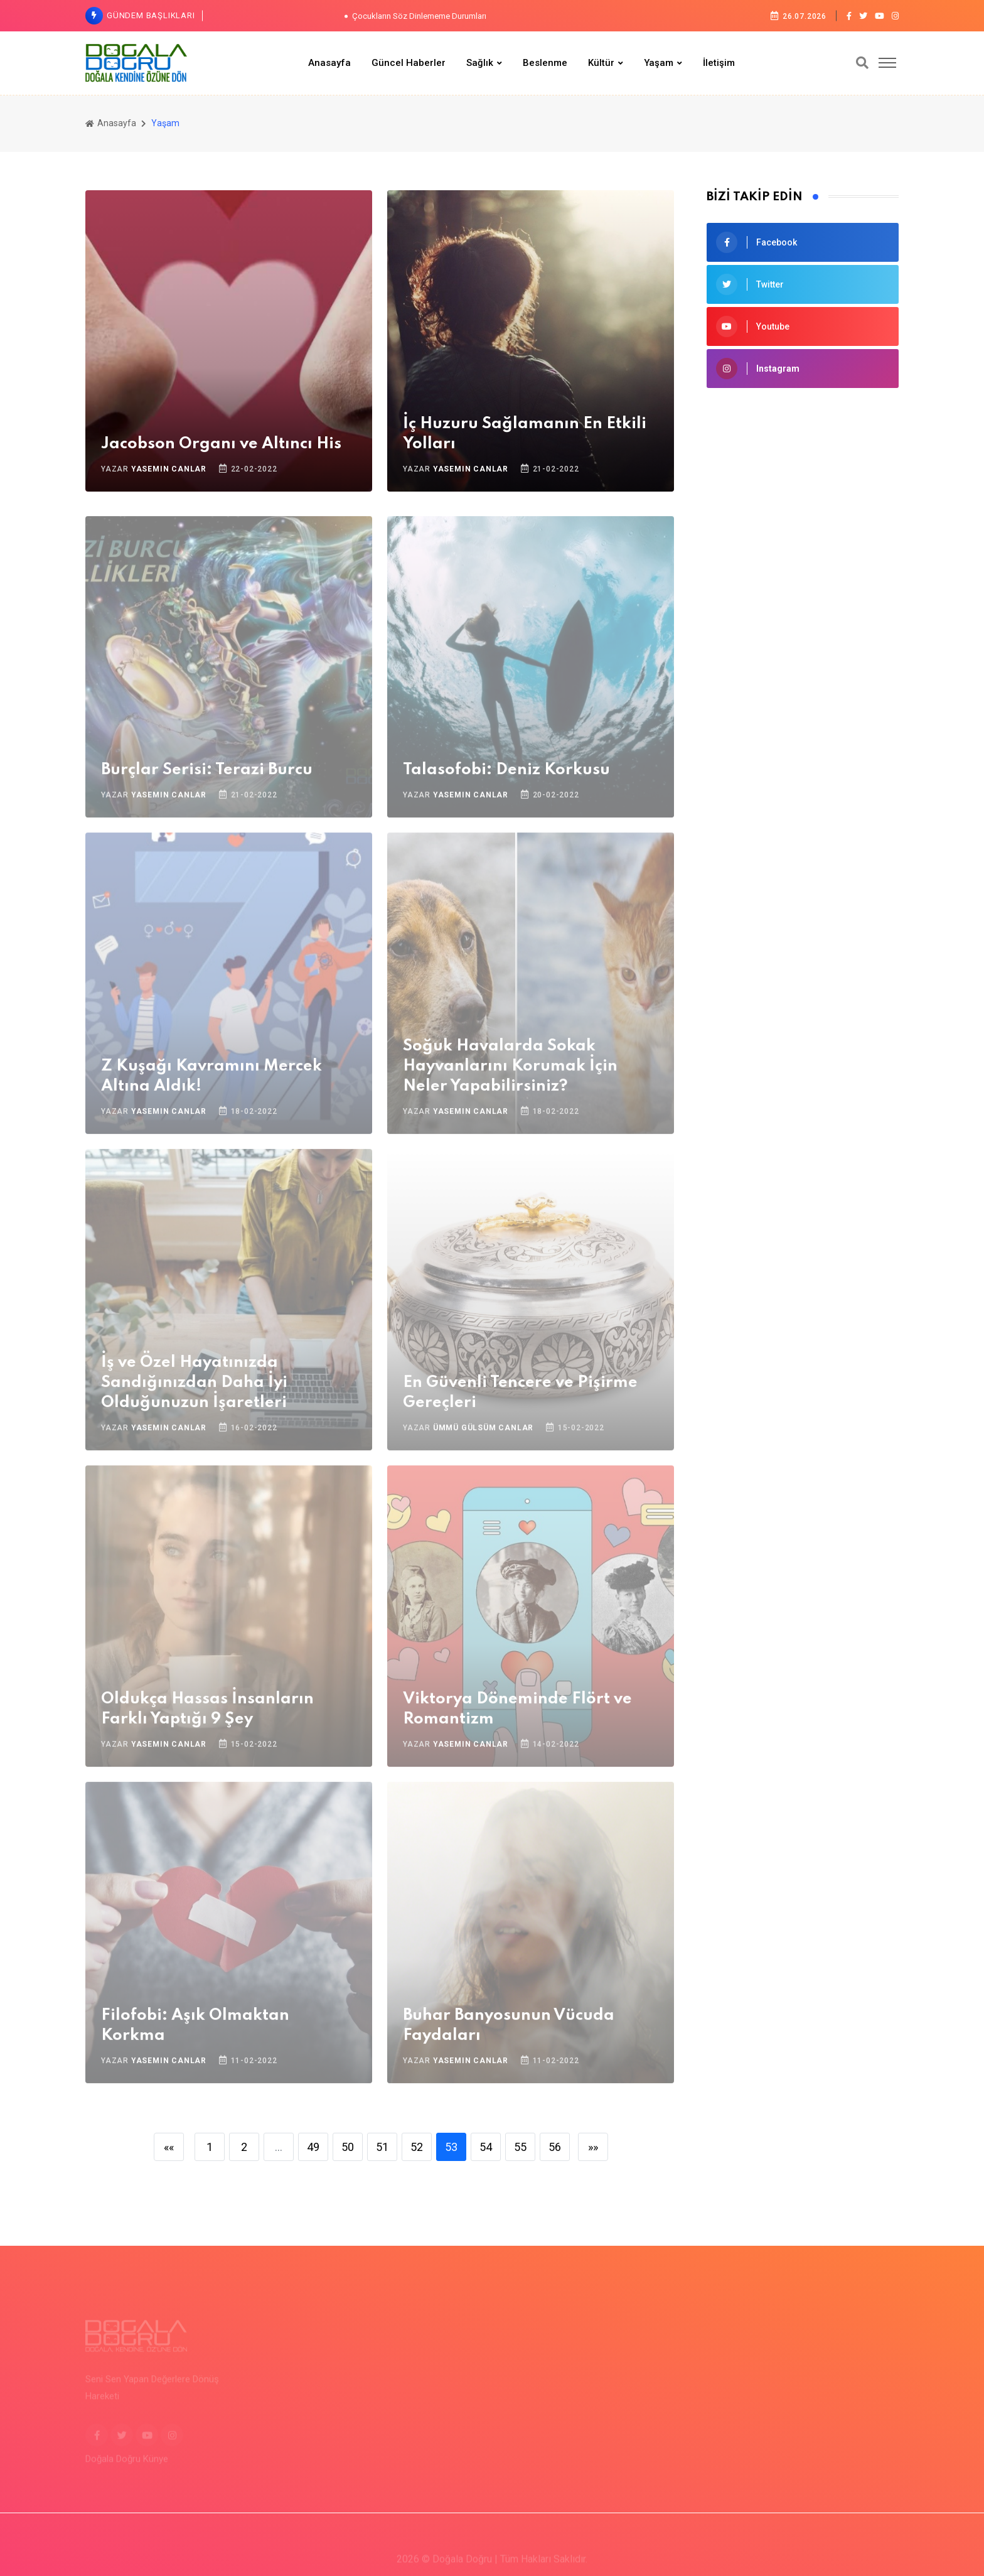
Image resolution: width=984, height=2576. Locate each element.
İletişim (719, 62)
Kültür (601, 62)
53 (451, 2146)
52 (416, 2146)
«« (169, 2146)
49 (313, 2146)
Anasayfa (329, 62)
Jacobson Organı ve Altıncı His (221, 444)
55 (520, 2146)
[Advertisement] (803, 491)
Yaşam (658, 62)
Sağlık (479, 62)
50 (347, 2146)
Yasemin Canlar (168, 469)
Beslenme (545, 62)
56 (554, 2146)
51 (382, 2146)
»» (593, 2146)
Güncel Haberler (409, 62)
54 (485, 2146)
